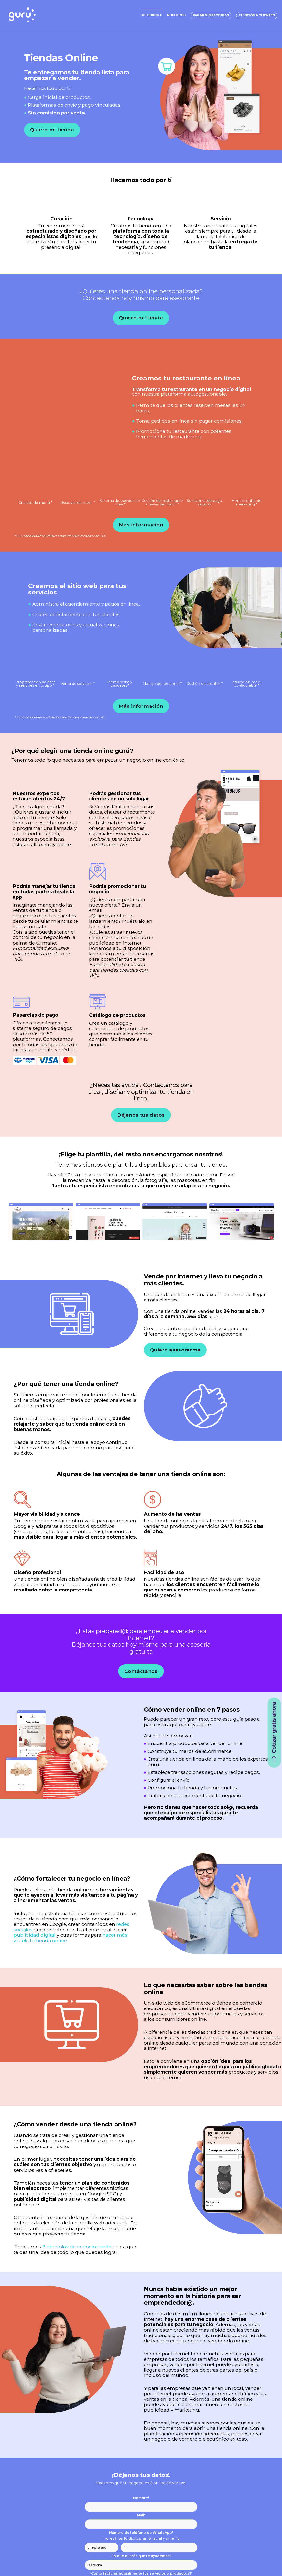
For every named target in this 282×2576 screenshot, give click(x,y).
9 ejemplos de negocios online (78, 2215)
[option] (40, 1190)
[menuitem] (151, 18)
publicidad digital (34, 1903)
